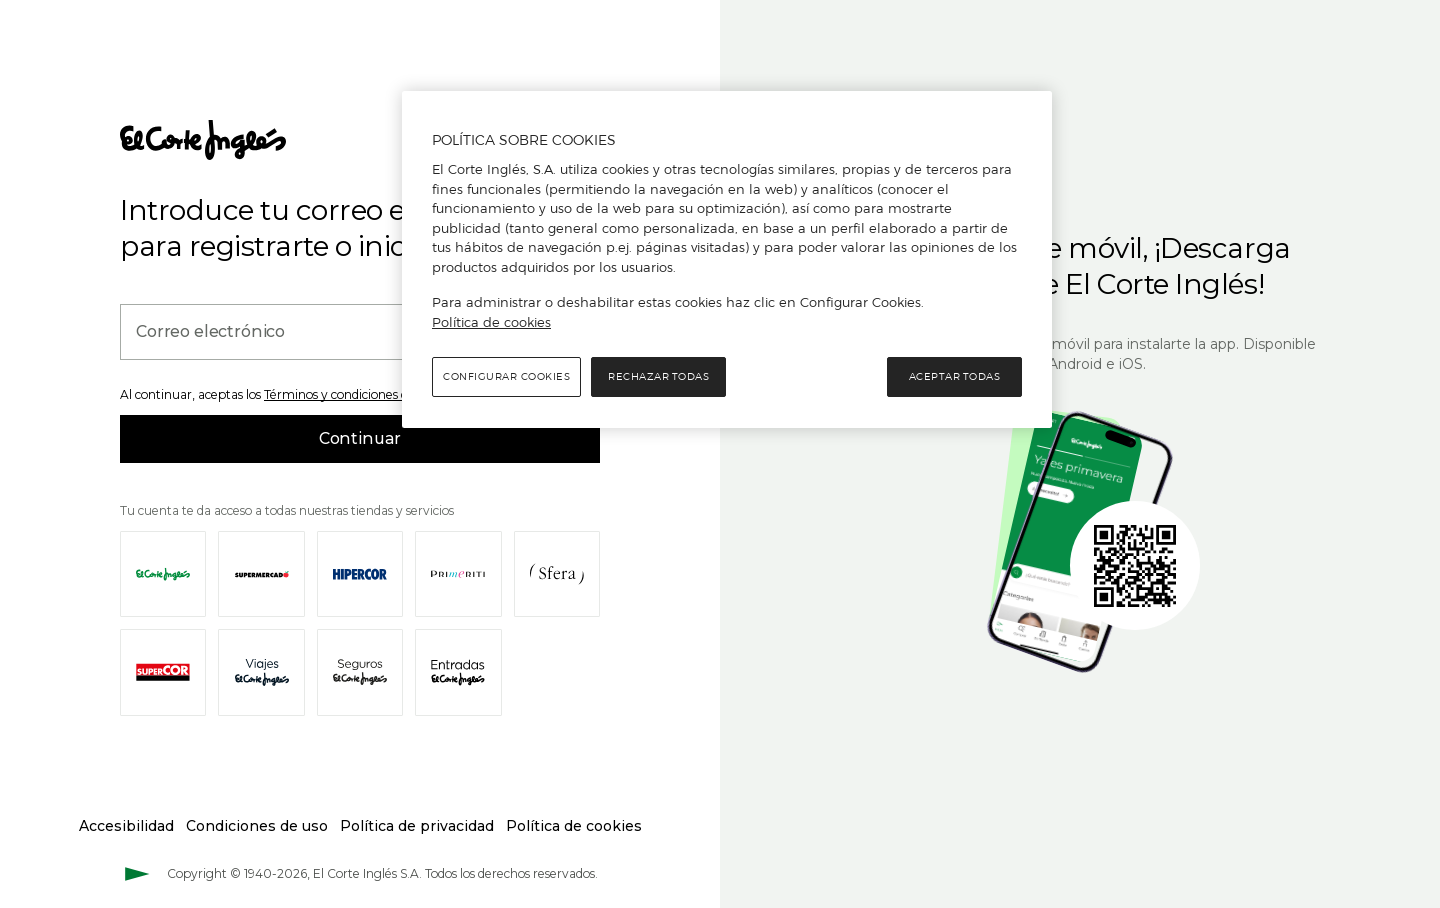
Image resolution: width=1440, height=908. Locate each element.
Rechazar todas (658, 376)
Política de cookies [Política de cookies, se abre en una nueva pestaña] (491, 322)
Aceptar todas (955, 376)
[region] (727, 260)
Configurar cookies (506, 376)
